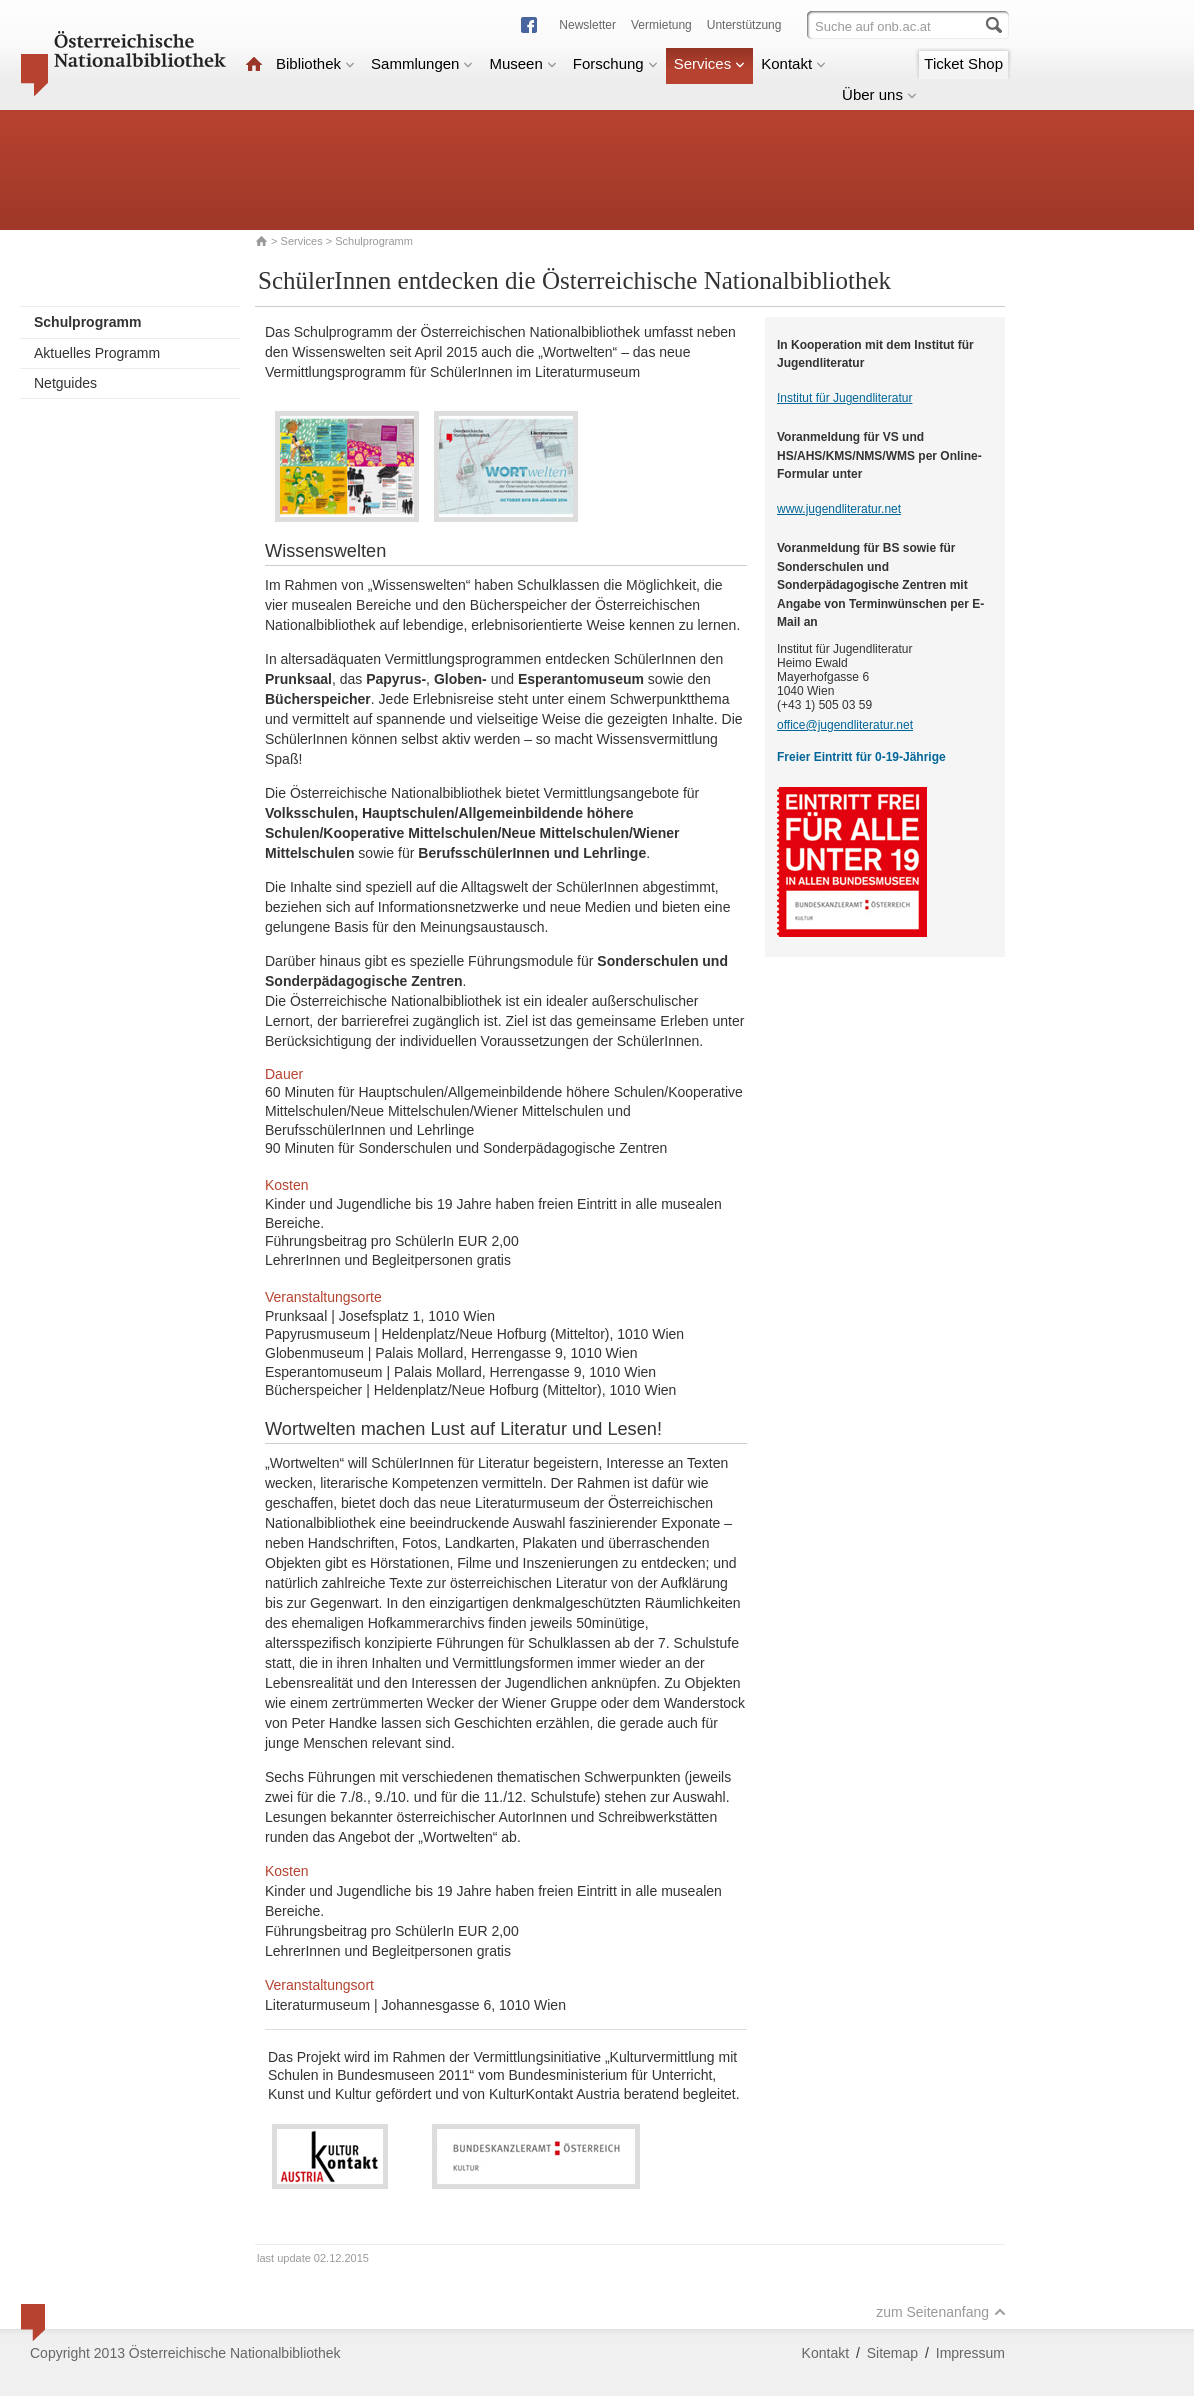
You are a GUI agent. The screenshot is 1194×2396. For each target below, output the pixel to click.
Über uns (879, 94)
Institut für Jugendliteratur (844, 398)
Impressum (970, 2353)
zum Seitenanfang (941, 2312)
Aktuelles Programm (97, 353)
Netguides (65, 383)
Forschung (615, 63)
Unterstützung (744, 25)
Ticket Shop (963, 63)
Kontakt (793, 63)
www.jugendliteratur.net (839, 509)
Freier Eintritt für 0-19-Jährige (861, 757)
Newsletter (587, 25)
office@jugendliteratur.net (845, 725)
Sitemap (892, 2353)
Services (710, 63)
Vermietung (661, 25)
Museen (522, 63)
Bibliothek (315, 63)
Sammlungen (422, 63)
